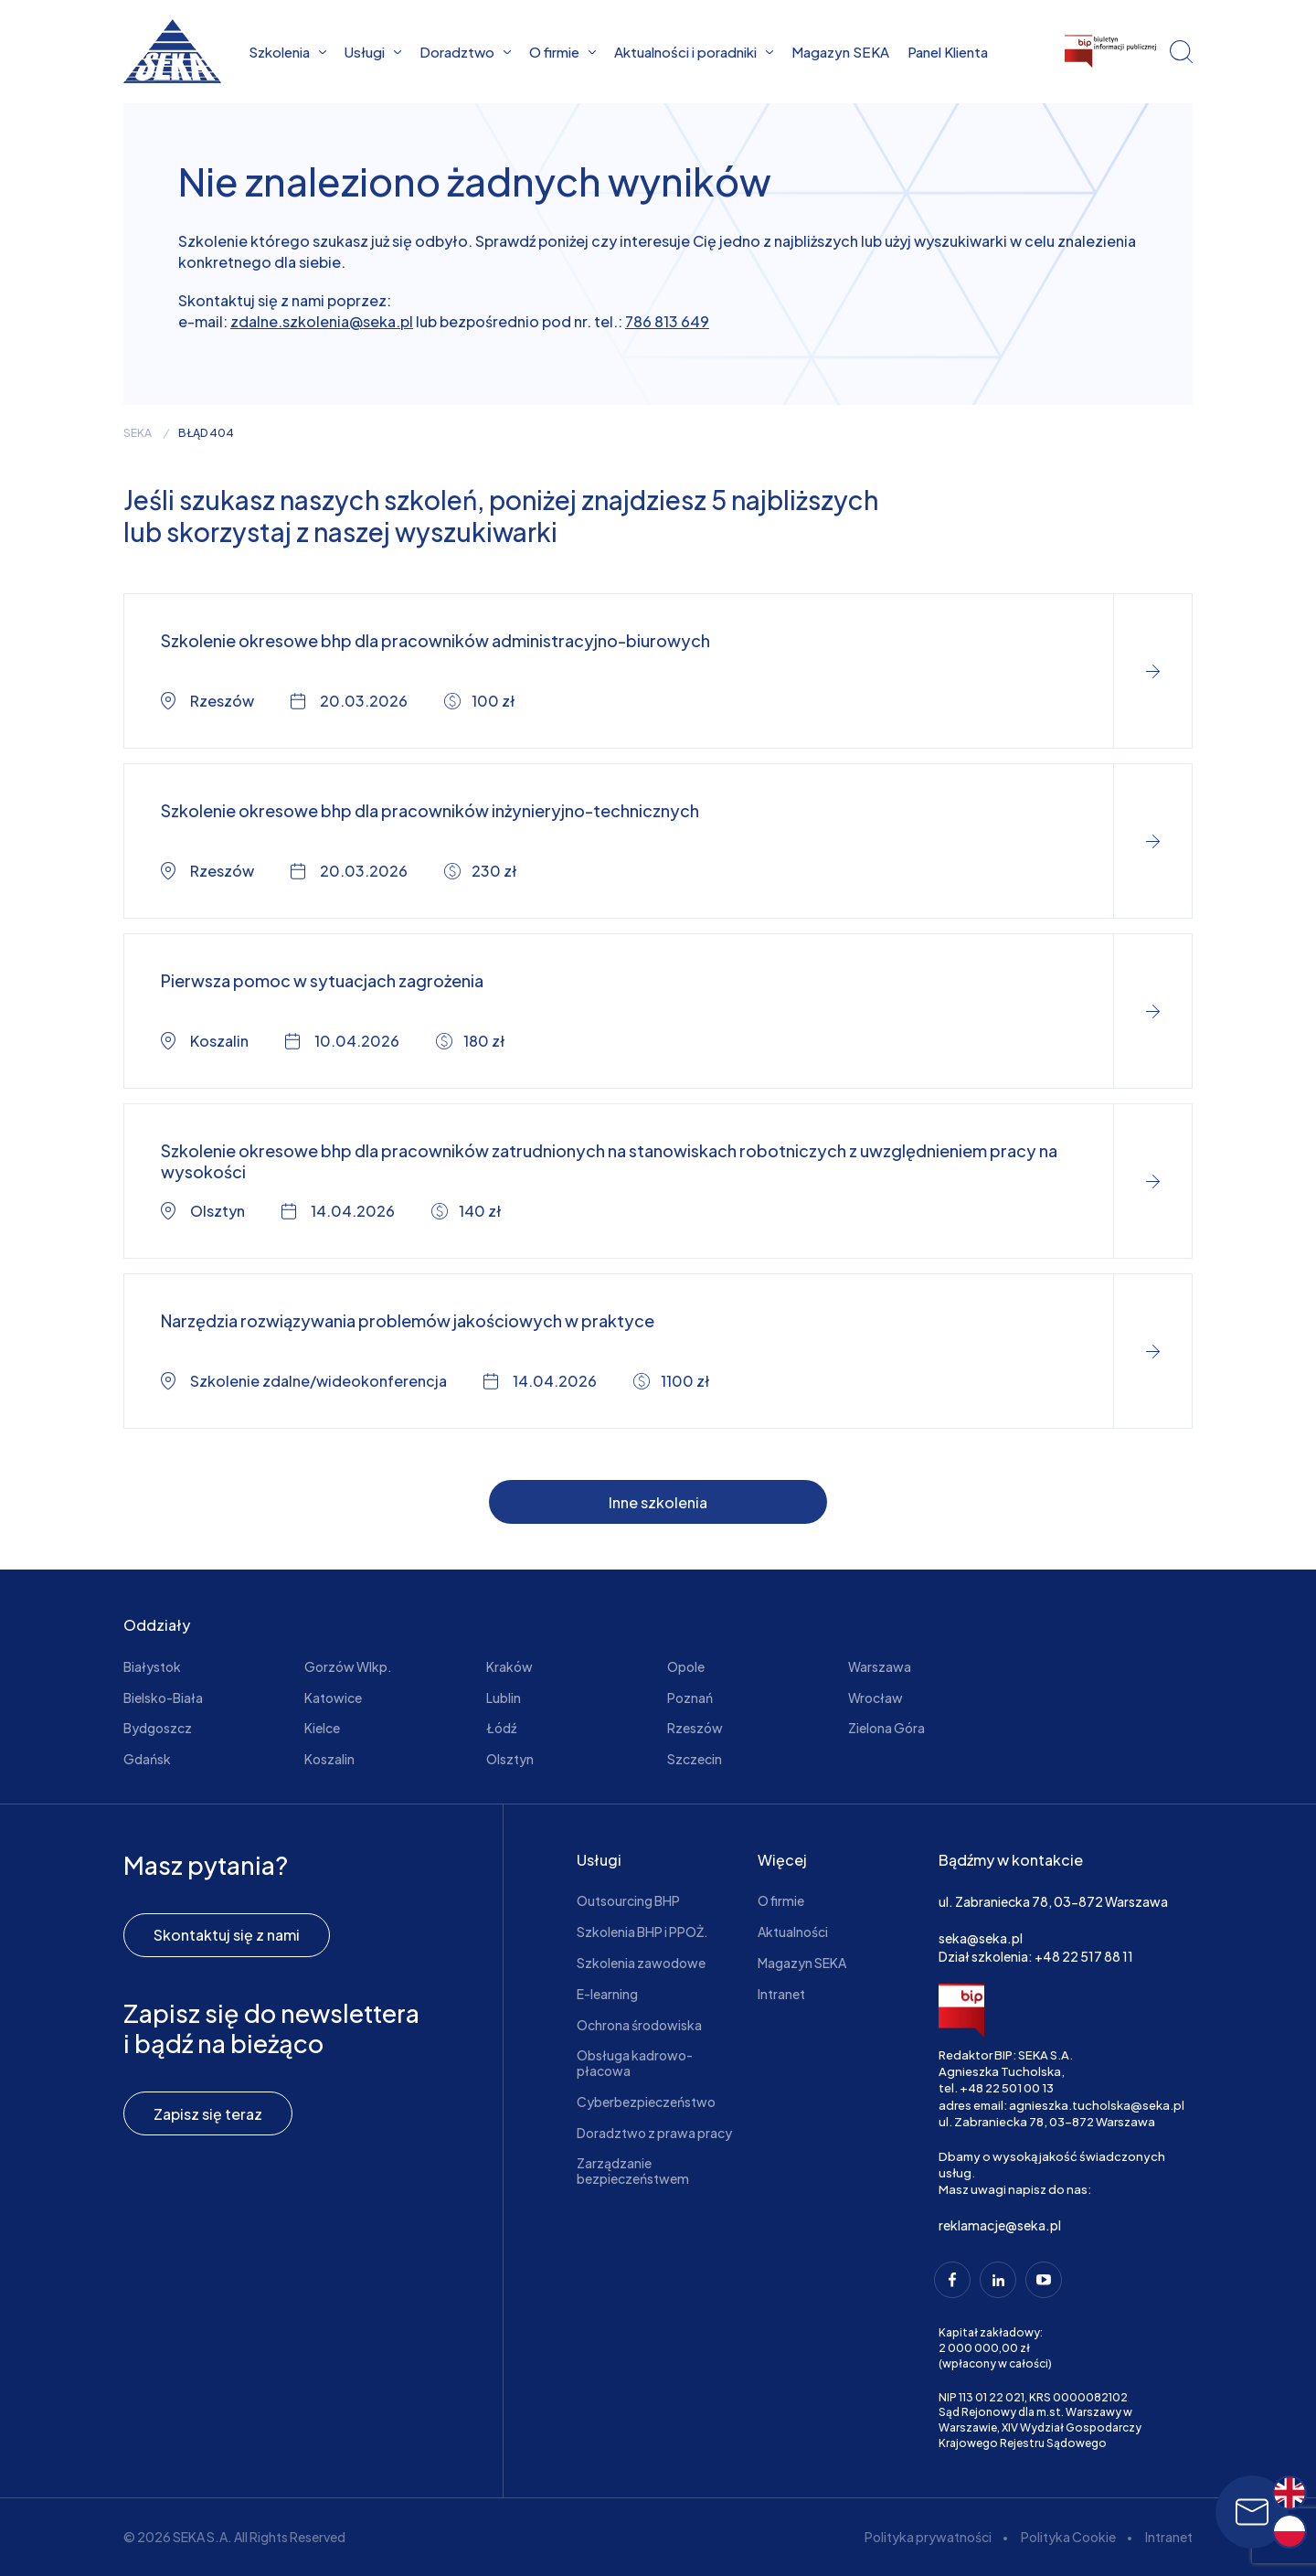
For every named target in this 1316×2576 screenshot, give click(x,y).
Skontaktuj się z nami (227, 1934)
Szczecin (694, 1759)
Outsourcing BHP (628, 1900)
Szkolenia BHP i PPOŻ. (642, 1931)
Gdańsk (147, 1759)
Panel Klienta (947, 51)
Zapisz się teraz (208, 2114)
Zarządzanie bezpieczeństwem (633, 2171)
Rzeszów (695, 1727)
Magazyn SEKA (840, 51)
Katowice (333, 1697)
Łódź (501, 1727)
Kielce (322, 1727)
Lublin (503, 1697)
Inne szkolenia (658, 1502)
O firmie (562, 51)
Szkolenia (287, 51)
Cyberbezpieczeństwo (646, 2101)
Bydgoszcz (157, 1727)
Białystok (152, 1666)
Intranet (781, 1993)
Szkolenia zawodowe (641, 1962)
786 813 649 (667, 321)
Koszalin (329, 1759)
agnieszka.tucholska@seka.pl (1096, 2105)
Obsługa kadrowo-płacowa (635, 2063)
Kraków (509, 1666)
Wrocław (875, 1697)
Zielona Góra (886, 1727)
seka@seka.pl (981, 1938)
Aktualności (793, 1931)
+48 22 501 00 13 (1007, 2088)
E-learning (607, 1993)
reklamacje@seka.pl (1000, 2225)
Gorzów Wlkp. (348, 1666)
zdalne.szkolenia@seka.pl (321, 321)
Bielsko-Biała (163, 1697)
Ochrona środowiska (639, 2025)
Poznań (690, 1697)
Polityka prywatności (928, 2536)
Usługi (373, 51)
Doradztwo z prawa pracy (654, 2132)
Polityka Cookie (1068, 2536)
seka (137, 433)
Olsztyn (510, 1759)
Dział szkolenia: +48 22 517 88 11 (1036, 1956)
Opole (686, 1666)
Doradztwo (465, 51)
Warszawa (879, 1666)
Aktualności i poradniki (693, 51)
